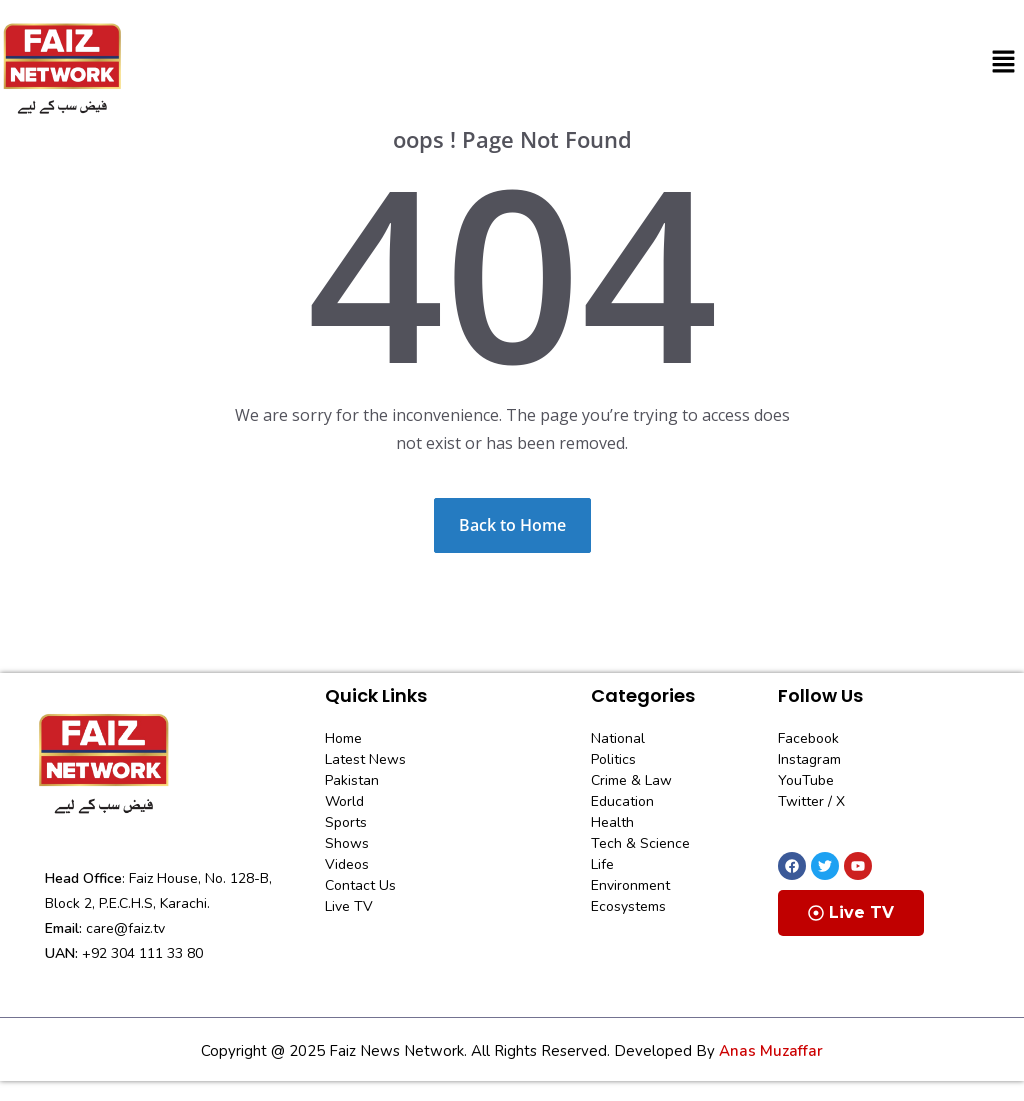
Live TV (851, 912)
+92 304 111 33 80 (142, 953)
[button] (1004, 62)
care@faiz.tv (125, 928)
